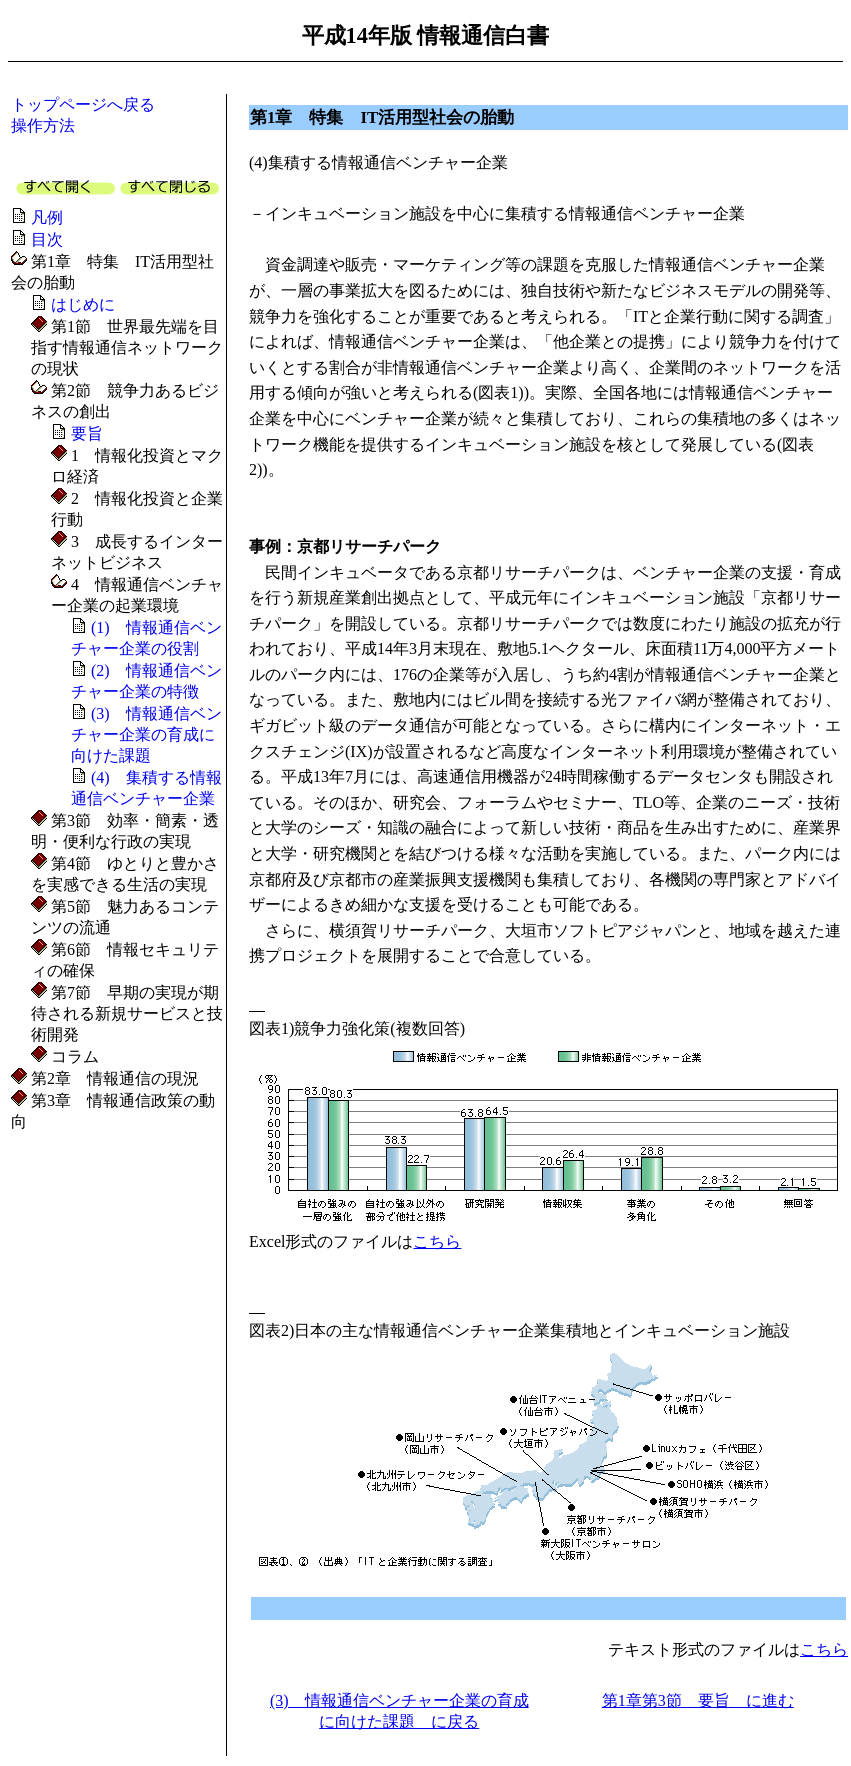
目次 (47, 239)
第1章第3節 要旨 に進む (698, 1700)
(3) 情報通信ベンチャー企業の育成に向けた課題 (146, 734)
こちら (437, 1241)
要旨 (87, 433)
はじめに (83, 304)
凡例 (47, 217)
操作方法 (43, 125)
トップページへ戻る (83, 104)
